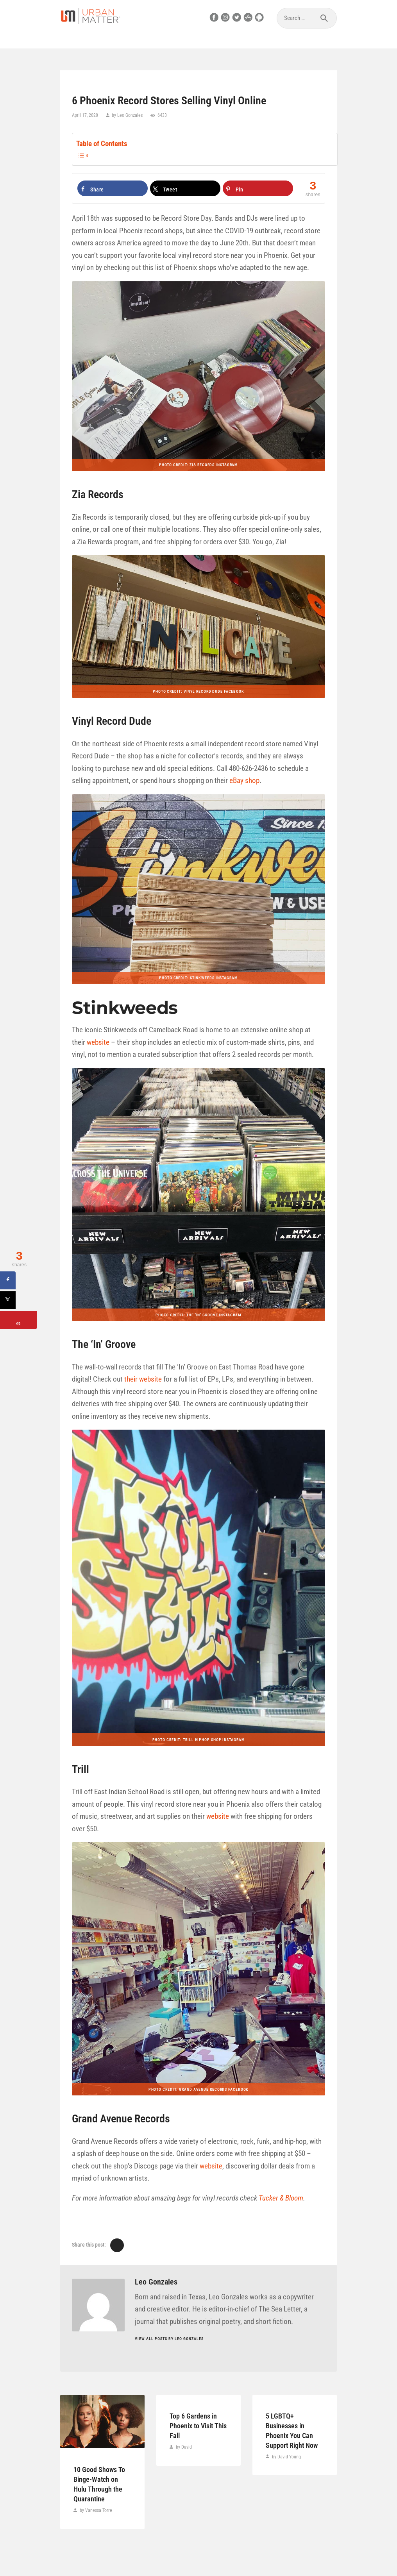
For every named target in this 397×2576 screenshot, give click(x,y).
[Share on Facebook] (112, 188)
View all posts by (169, 2338)
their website (143, 1379)
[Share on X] (185, 188)
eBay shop (244, 780)
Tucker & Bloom (281, 2197)
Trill (80, 1769)
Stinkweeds (125, 1008)
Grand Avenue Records (121, 2118)
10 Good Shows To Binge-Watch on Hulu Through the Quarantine (99, 2484)
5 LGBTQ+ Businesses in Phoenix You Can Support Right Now (292, 2430)
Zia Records (97, 494)
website (98, 1042)
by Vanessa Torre (95, 2510)
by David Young (286, 2457)
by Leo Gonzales (127, 115)
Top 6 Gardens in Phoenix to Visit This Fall (198, 2426)
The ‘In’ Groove (104, 1344)
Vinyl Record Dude (111, 721)
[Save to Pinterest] (258, 188)
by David (183, 2447)
